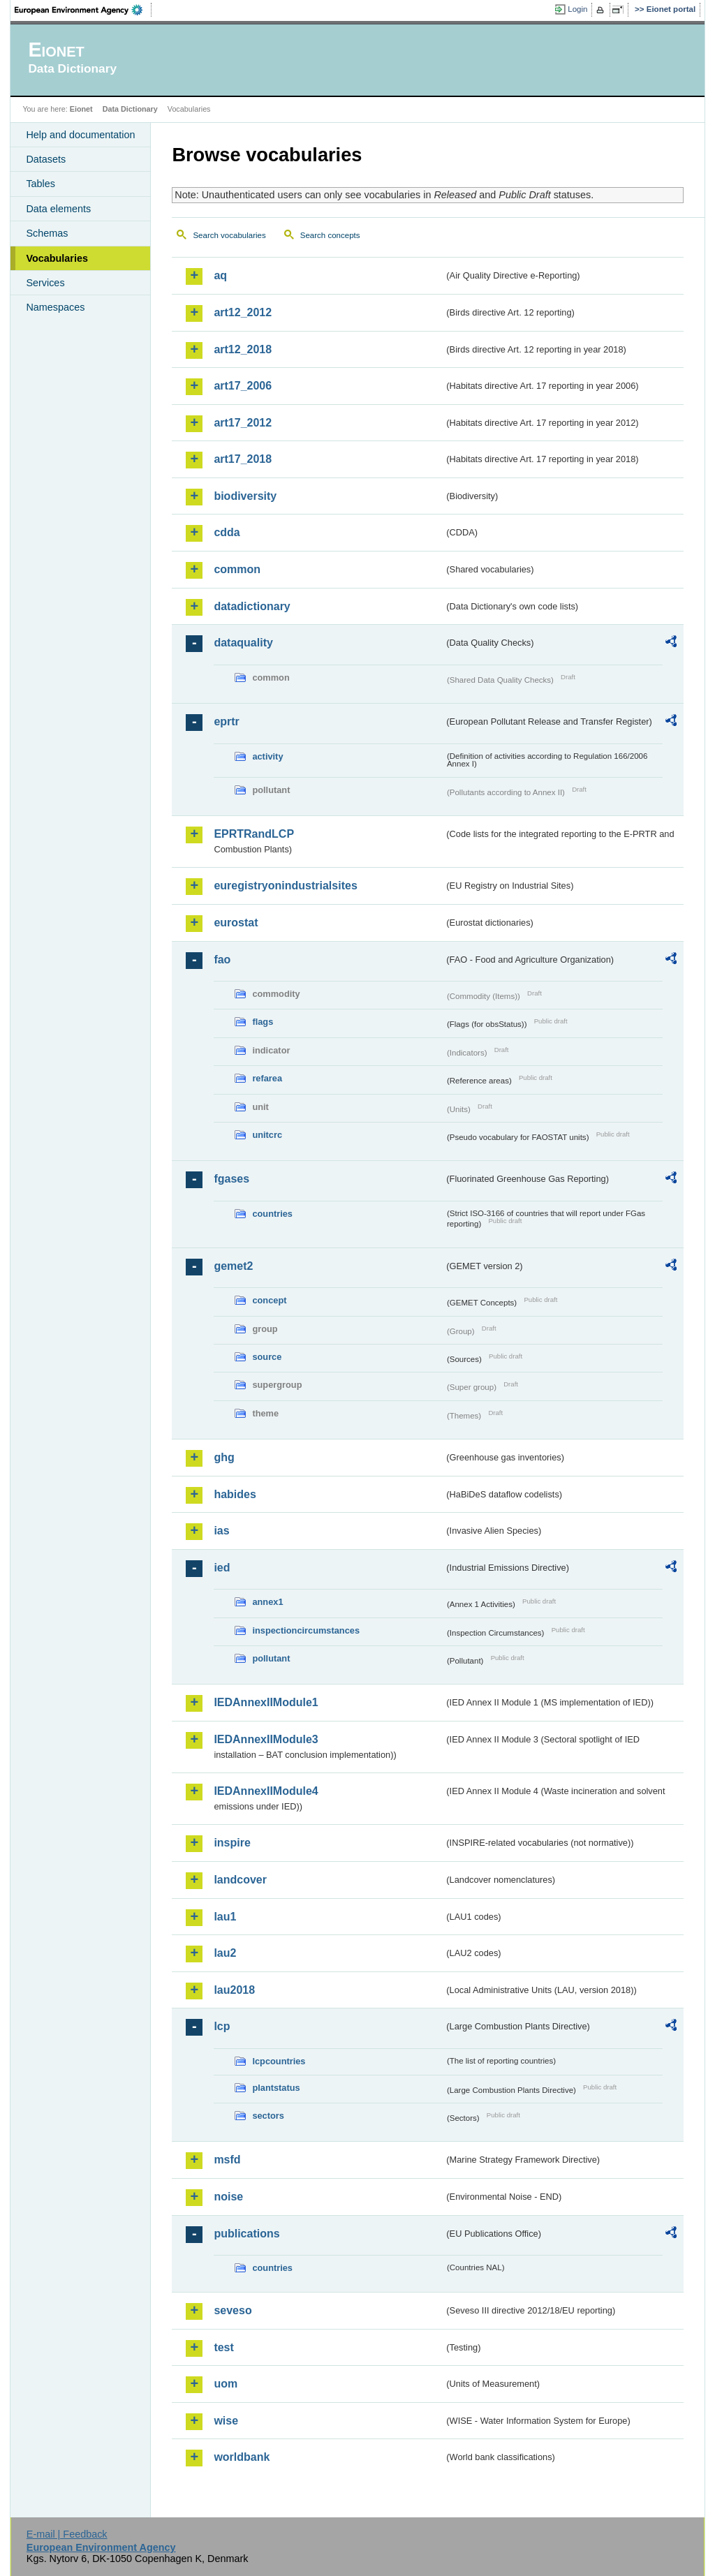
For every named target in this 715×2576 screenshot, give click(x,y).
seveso (232, 2310)
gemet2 (233, 1266)
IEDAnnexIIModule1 (266, 1702)
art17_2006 (243, 386)
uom (225, 2384)
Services (45, 282)
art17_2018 (243, 459)
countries (272, 1213)
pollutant (271, 1658)
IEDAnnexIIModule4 (266, 1791)
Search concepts (330, 235)
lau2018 (234, 1990)
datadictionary (252, 606)
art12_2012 (243, 312)
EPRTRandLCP (254, 834)
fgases (231, 1179)
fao (222, 959)
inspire (232, 1843)
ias (221, 1531)
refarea (267, 1078)
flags (262, 1021)
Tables (40, 183)
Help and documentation (80, 134)
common (237, 569)
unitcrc (267, 1135)
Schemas (47, 233)
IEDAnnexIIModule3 (266, 1739)
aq (220, 275)
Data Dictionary (130, 109)
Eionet (81, 109)
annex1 (267, 1602)
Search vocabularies (229, 235)
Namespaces (55, 307)
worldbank (242, 2457)
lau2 (225, 1953)
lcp (222, 2026)
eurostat (236, 922)
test (223, 2347)
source (266, 1357)
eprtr (226, 721)
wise (226, 2421)
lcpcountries (278, 2061)
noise (228, 2197)
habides (235, 1494)
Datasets (46, 159)
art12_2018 (243, 349)
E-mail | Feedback (67, 2534)
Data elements (58, 208)
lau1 (225, 1917)
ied (222, 1568)
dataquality (243, 643)
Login (577, 9)
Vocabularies (57, 258)
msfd (227, 2160)
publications (246, 2234)
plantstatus (276, 2087)
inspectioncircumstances (306, 1630)
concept (269, 1300)
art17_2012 (243, 423)
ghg (224, 1457)
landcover (240, 1880)
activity (267, 756)
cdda (226, 532)
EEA (83, 10)
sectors (268, 2115)
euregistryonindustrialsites (285, 885)
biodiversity (245, 496)
